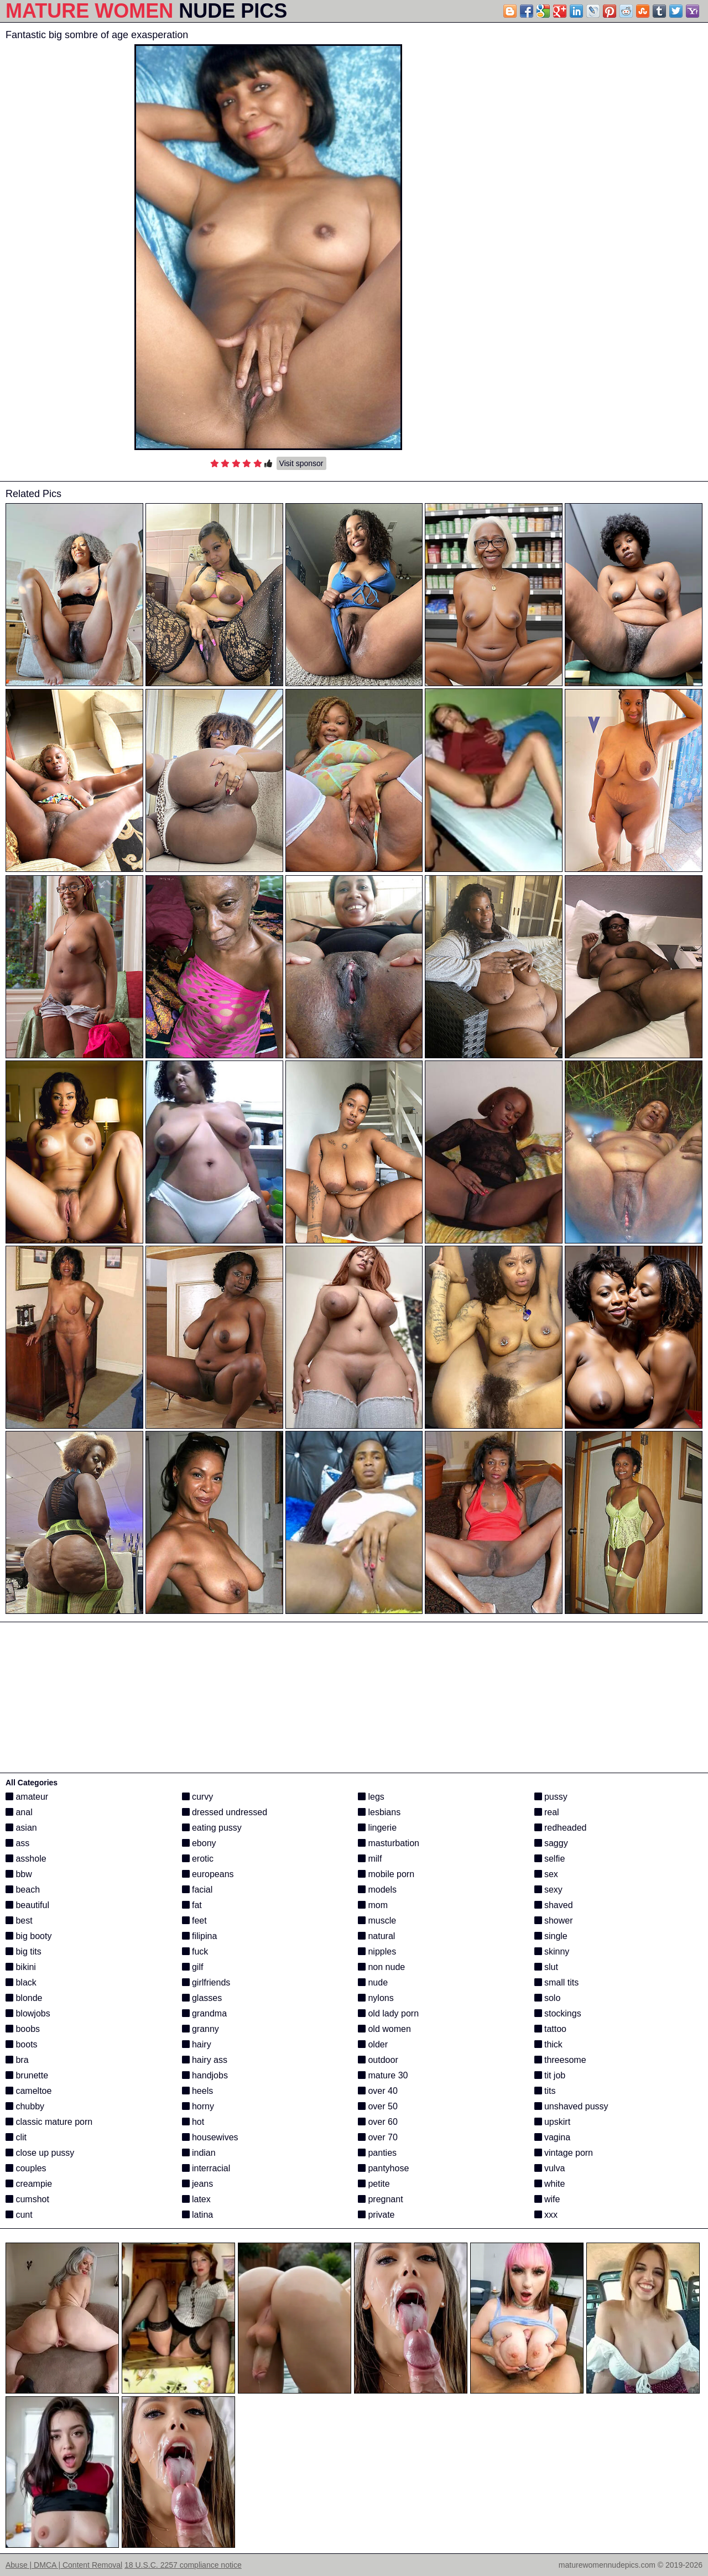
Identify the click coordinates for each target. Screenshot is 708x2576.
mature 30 (383, 2075)
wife (547, 2199)
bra (17, 2060)
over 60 (378, 2121)
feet (194, 1920)
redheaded (560, 1827)
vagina (552, 2137)
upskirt (552, 2121)
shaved (553, 1905)
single (551, 1936)
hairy (196, 2044)
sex (546, 1874)
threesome (560, 2060)
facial (197, 1889)
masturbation (388, 1843)
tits (545, 2091)
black (21, 1982)
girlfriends (206, 1982)
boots (22, 2044)
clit (16, 2137)
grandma (204, 2013)
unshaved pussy (571, 2106)
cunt (19, 2214)
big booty (28, 1936)
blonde (24, 1998)
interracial (206, 2168)
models (377, 1889)
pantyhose (383, 2168)
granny (200, 2029)
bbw (19, 1874)
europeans (208, 1874)
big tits (23, 1951)
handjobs (205, 2075)
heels (198, 2091)
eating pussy (212, 1827)
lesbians (379, 1812)
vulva (549, 2168)
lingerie (377, 1827)
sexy (548, 1889)
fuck (195, 1951)
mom (373, 1905)
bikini (21, 1967)
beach (23, 1889)
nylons (376, 1998)
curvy (198, 1796)
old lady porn (388, 2013)
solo (547, 1998)
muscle (377, 1920)
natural (376, 1936)
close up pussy (40, 2152)
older (373, 2044)
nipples (377, 1951)
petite (374, 2183)
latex (196, 2199)
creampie (29, 2183)
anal (19, 1812)
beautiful (27, 1905)
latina (198, 2214)
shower (553, 1920)
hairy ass (204, 2060)
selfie (549, 1858)
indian (199, 2152)
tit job (550, 2075)
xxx (546, 2214)
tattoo (550, 2029)
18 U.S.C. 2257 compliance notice (183, 2565)
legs (371, 1796)
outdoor (378, 2060)
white (549, 2183)
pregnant (380, 2199)
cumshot (27, 2199)
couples (26, 2168)
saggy (551, 1843)
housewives (210, 2137)
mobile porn (386, 1874)
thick (548, 2044)
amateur (27, 1796)
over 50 (378, 2106)
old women (384, 2029)
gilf (193, 1967)
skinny (552, 1951)
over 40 (378, 2091)
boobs (23, 2029)
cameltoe (28, 2091)
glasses (202, 1998)
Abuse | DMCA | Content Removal (64, 2565)
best (19, 1920)
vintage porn (564, 2152)
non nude (381, 1967)
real (546, 1812)
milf (370, 1858)
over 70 (378, 2137)
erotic (198, 1858)
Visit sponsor (301, 463)
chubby (25, 2106)
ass (17, 1843)
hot (193, 2121)
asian (21, 1827)
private (376, 2214)
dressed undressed (225, 1812)
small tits (556, 1982)
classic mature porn (49, 2121)
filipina (199, 1936)
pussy (551, 1796)
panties (377, 2152)
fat (192, 1905)
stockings (557, 2013)
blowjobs (28, 2013)
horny (198, 2106)
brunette (27, 2075)
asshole (26, 1858)
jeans (198, 2183)
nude (373, 1982)
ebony (199, 1843)
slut (546, 1967)
